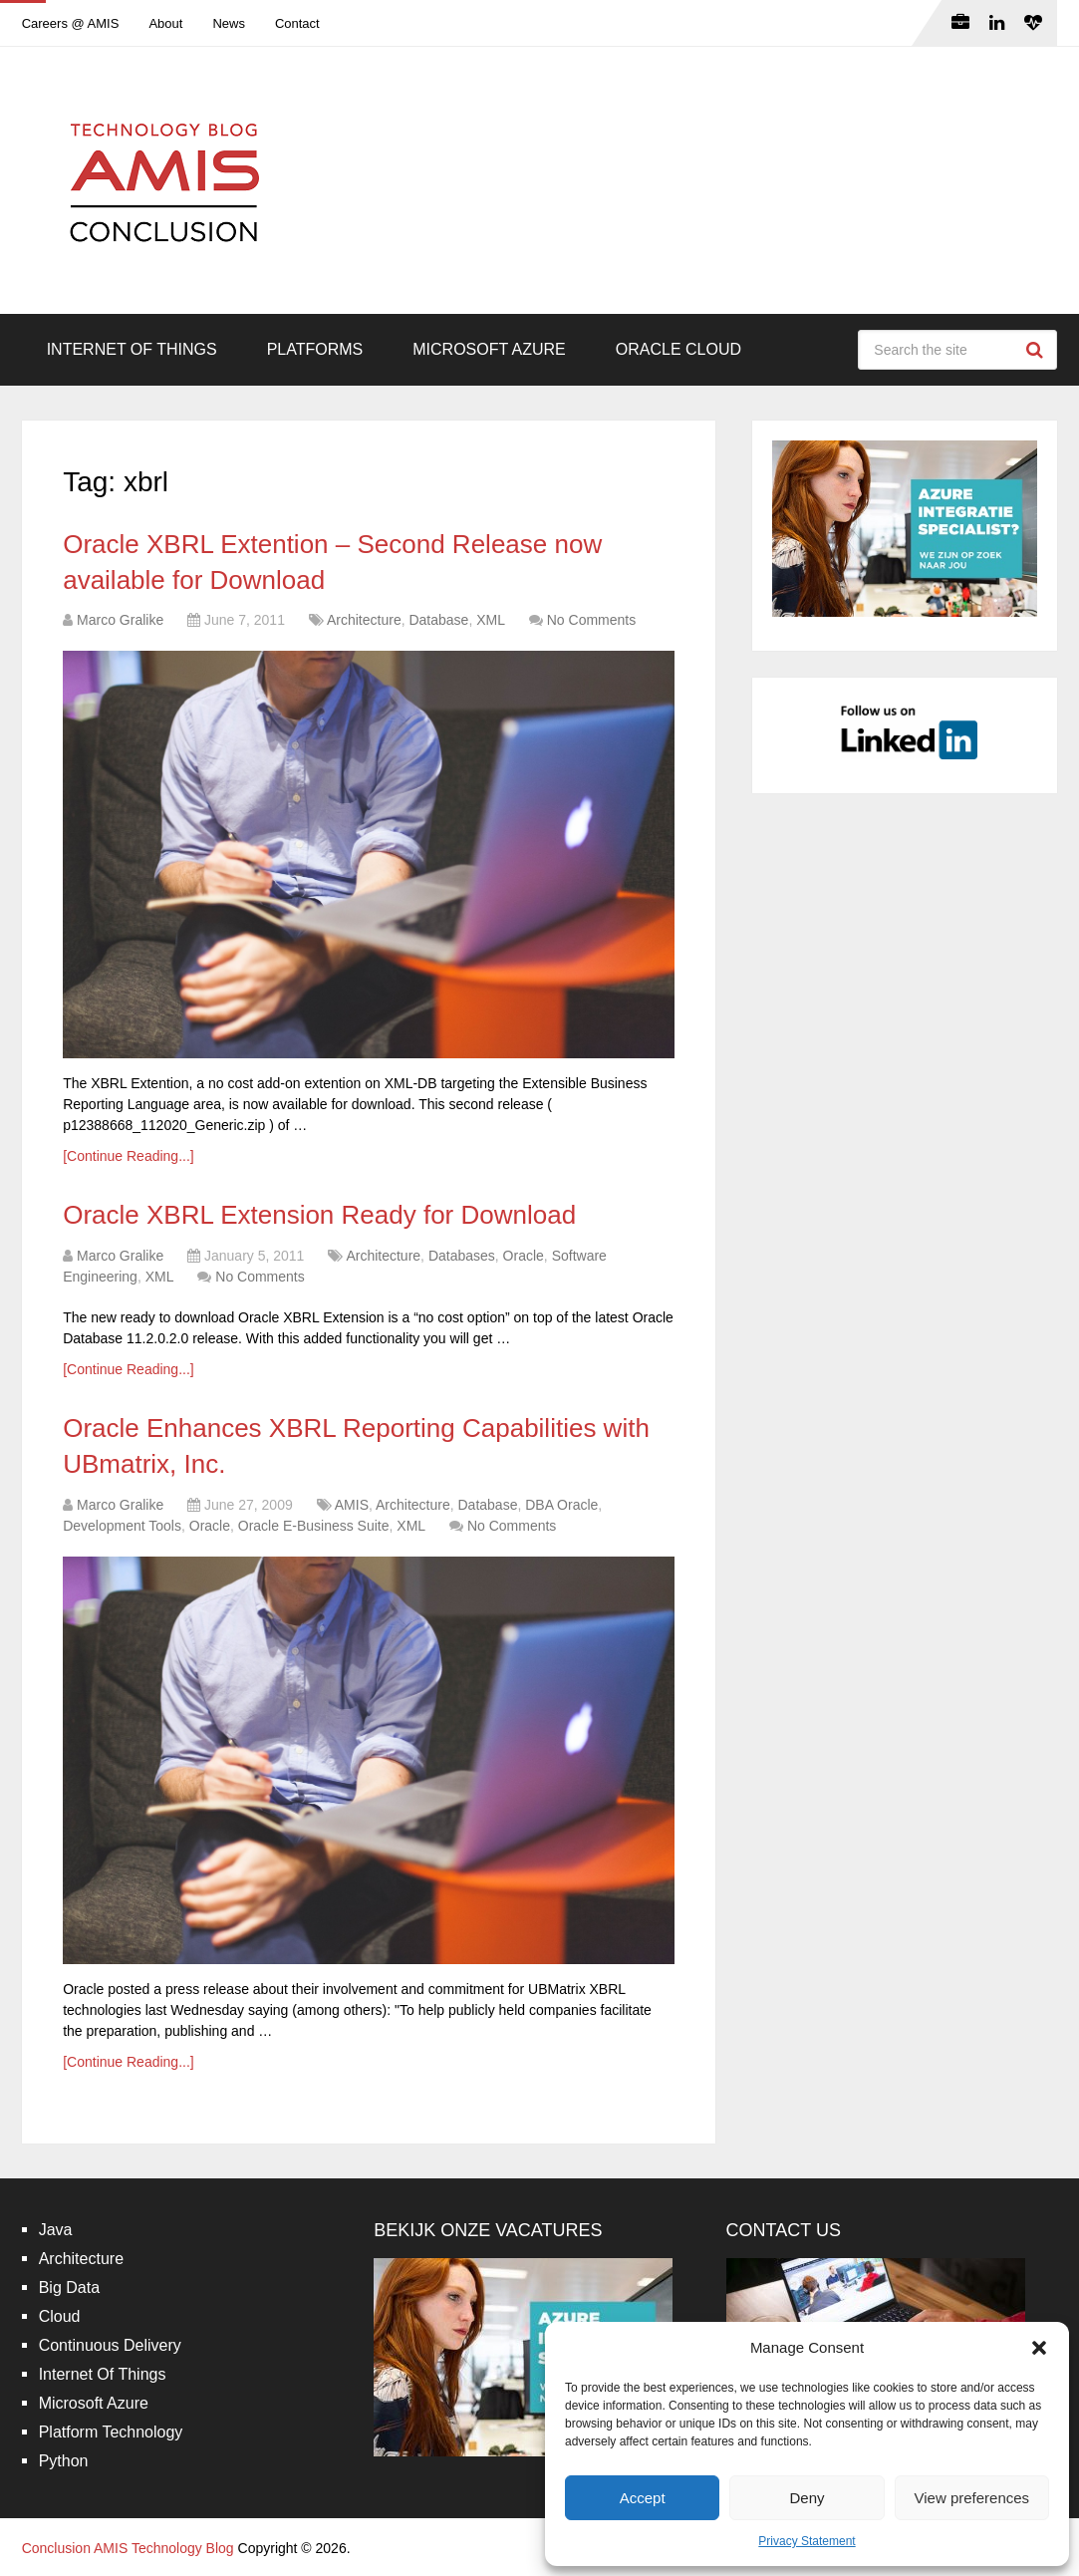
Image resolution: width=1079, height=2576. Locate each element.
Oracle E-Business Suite (314, 1526)
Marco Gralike (120, 620)
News (228, 23)
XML (490, 620)
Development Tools (122, 1526)
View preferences (972, 2497)
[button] (1039, 2348)
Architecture (364, 620)
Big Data (69, 2287)
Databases (461, 1256)
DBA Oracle (561, 1505)
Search (1037, 350)
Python (64, 2460)
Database (438, 620)
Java (56, 2229)
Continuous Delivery (110, 2345)
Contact (297, 23)
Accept (643, 2497)
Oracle (523, 1256)
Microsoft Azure (489, 349)
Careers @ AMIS (71, 23)
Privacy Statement (806, 2541)
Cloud (60, 2316)
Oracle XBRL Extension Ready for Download (319, 1215)
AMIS (352, 1505)
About (165, 23)
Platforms (315, 349)
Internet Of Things (132, 349)
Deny (806, 2497)
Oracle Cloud (678, 349)
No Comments (591, 620)
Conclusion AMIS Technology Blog (128, 2548)
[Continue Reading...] (128, 1156)
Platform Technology (111, 2432)
